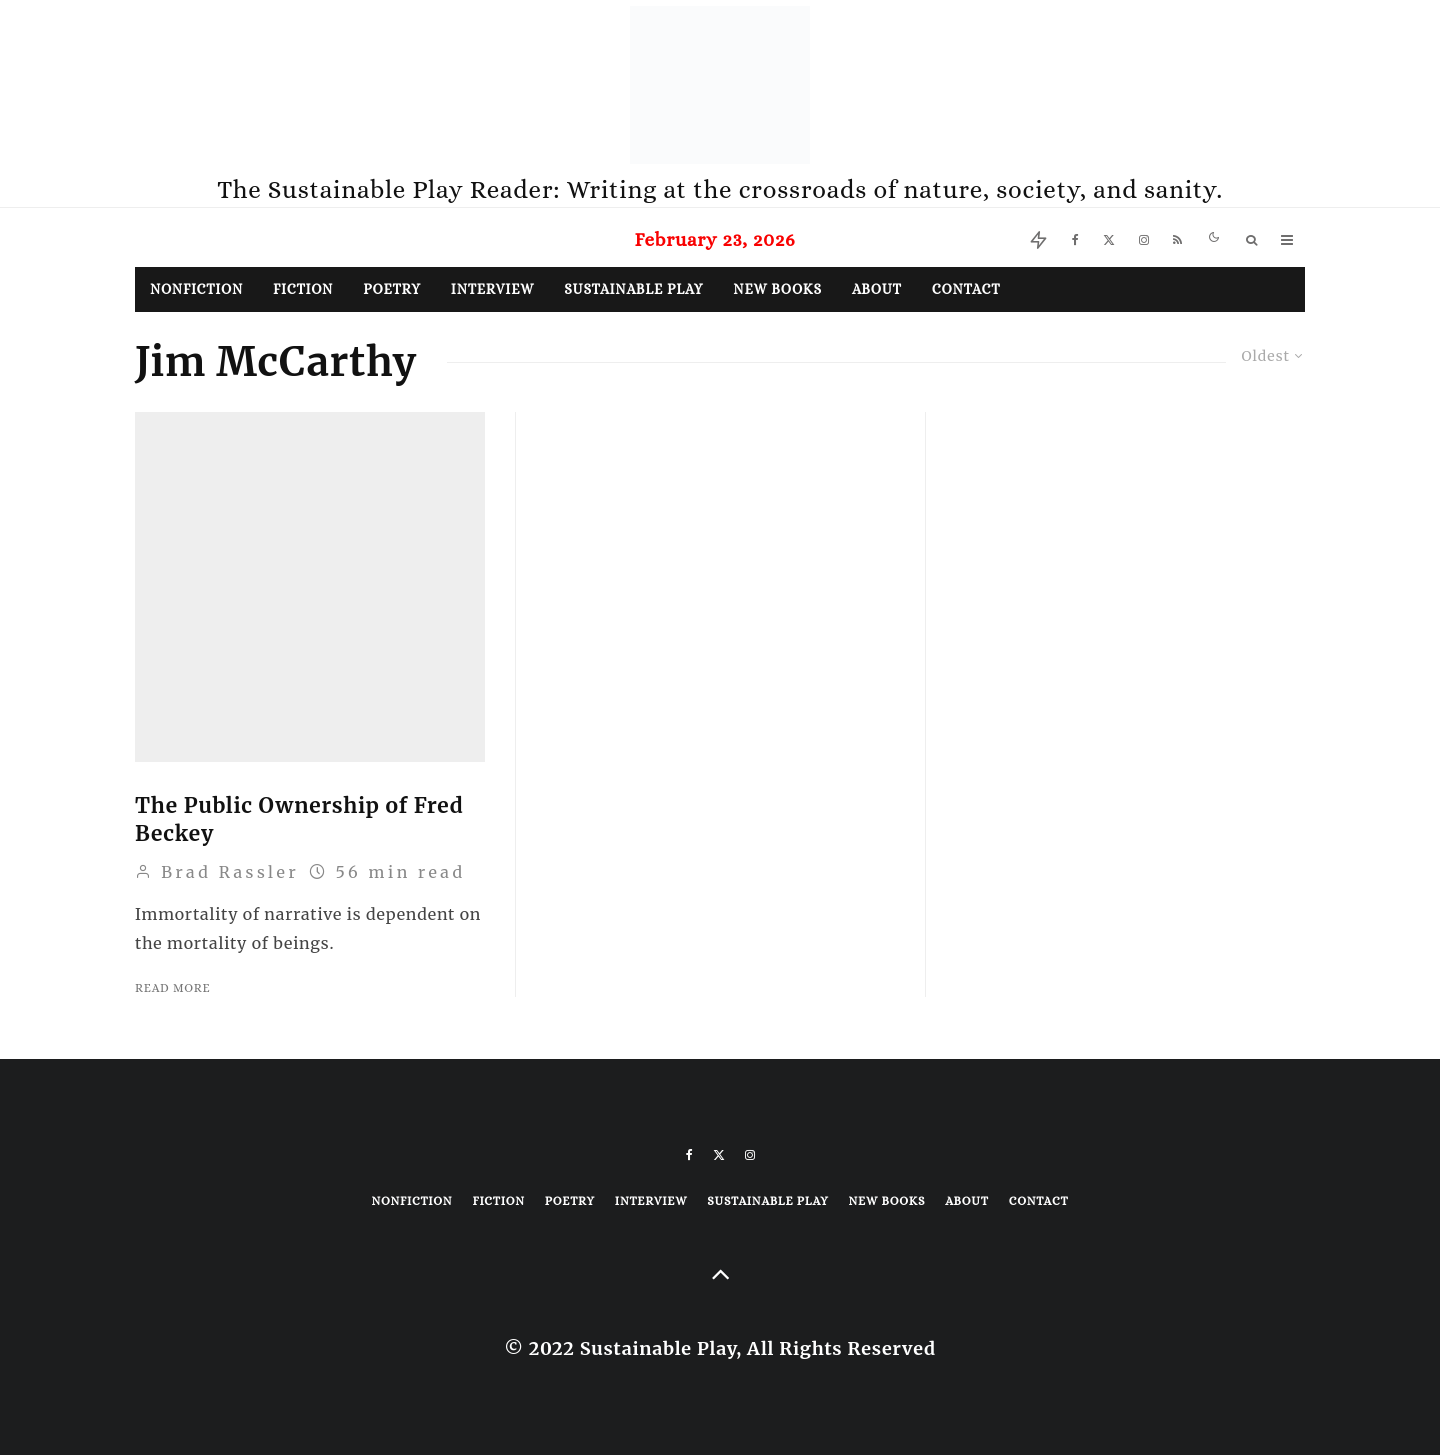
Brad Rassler (217, 872)
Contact (966, 289)
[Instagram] (1144, 237)
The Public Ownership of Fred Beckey (299, 819)
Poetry (392, 289)
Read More (172, 988)
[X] (1109, 237)
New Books (777, 289)
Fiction (303, 289)
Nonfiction (196, 289)
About (877, 289)
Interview (492, 289)
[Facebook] (1075, 237)
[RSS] (1177, 237)
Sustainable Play (633, 289)
